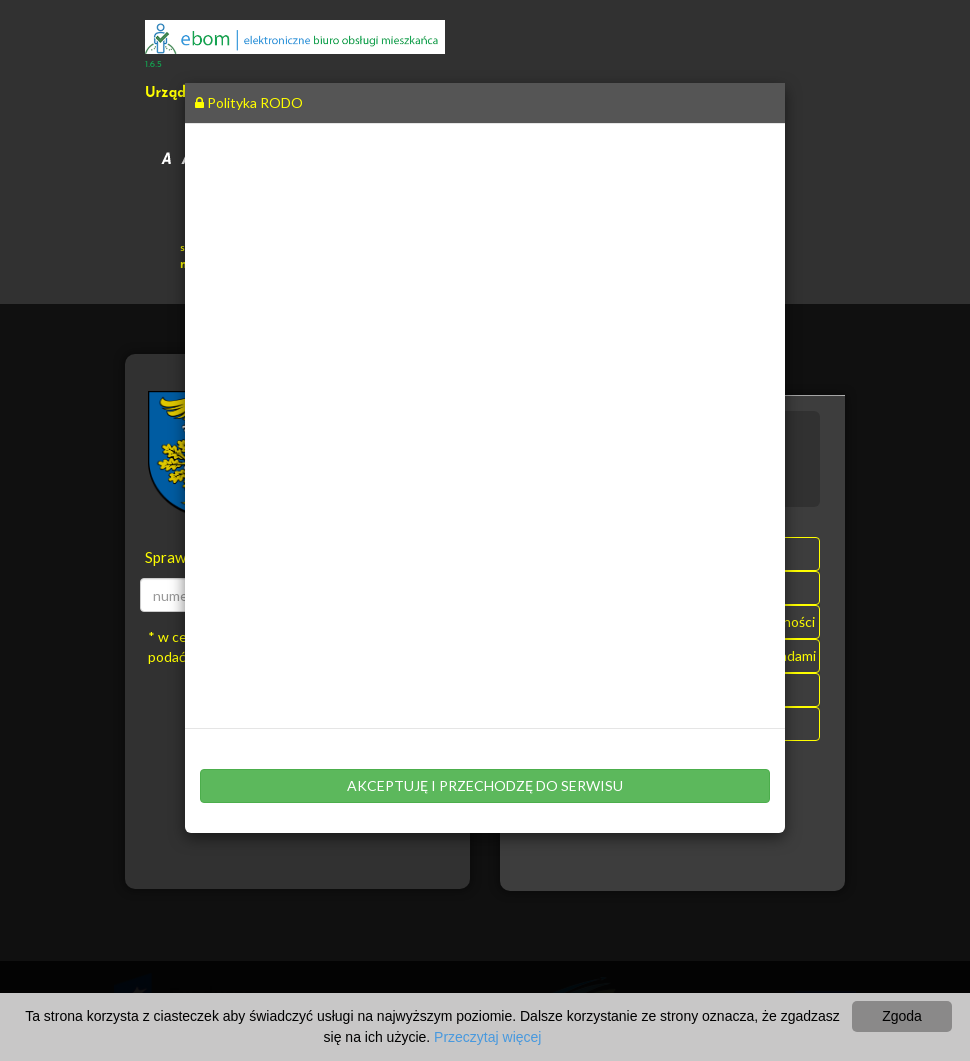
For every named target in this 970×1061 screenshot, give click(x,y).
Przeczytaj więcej (487, 1037)
